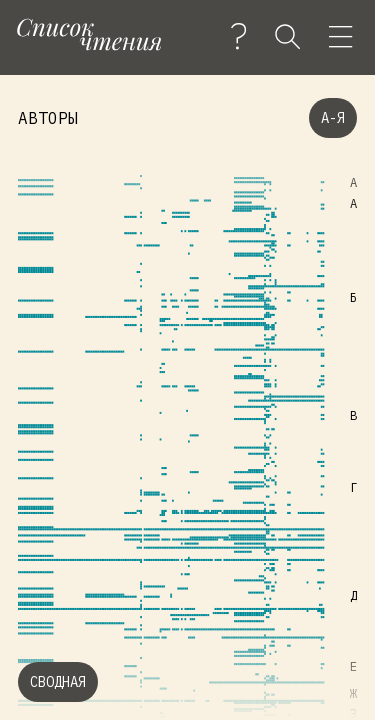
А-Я (333, 118)
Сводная (58, 682)
